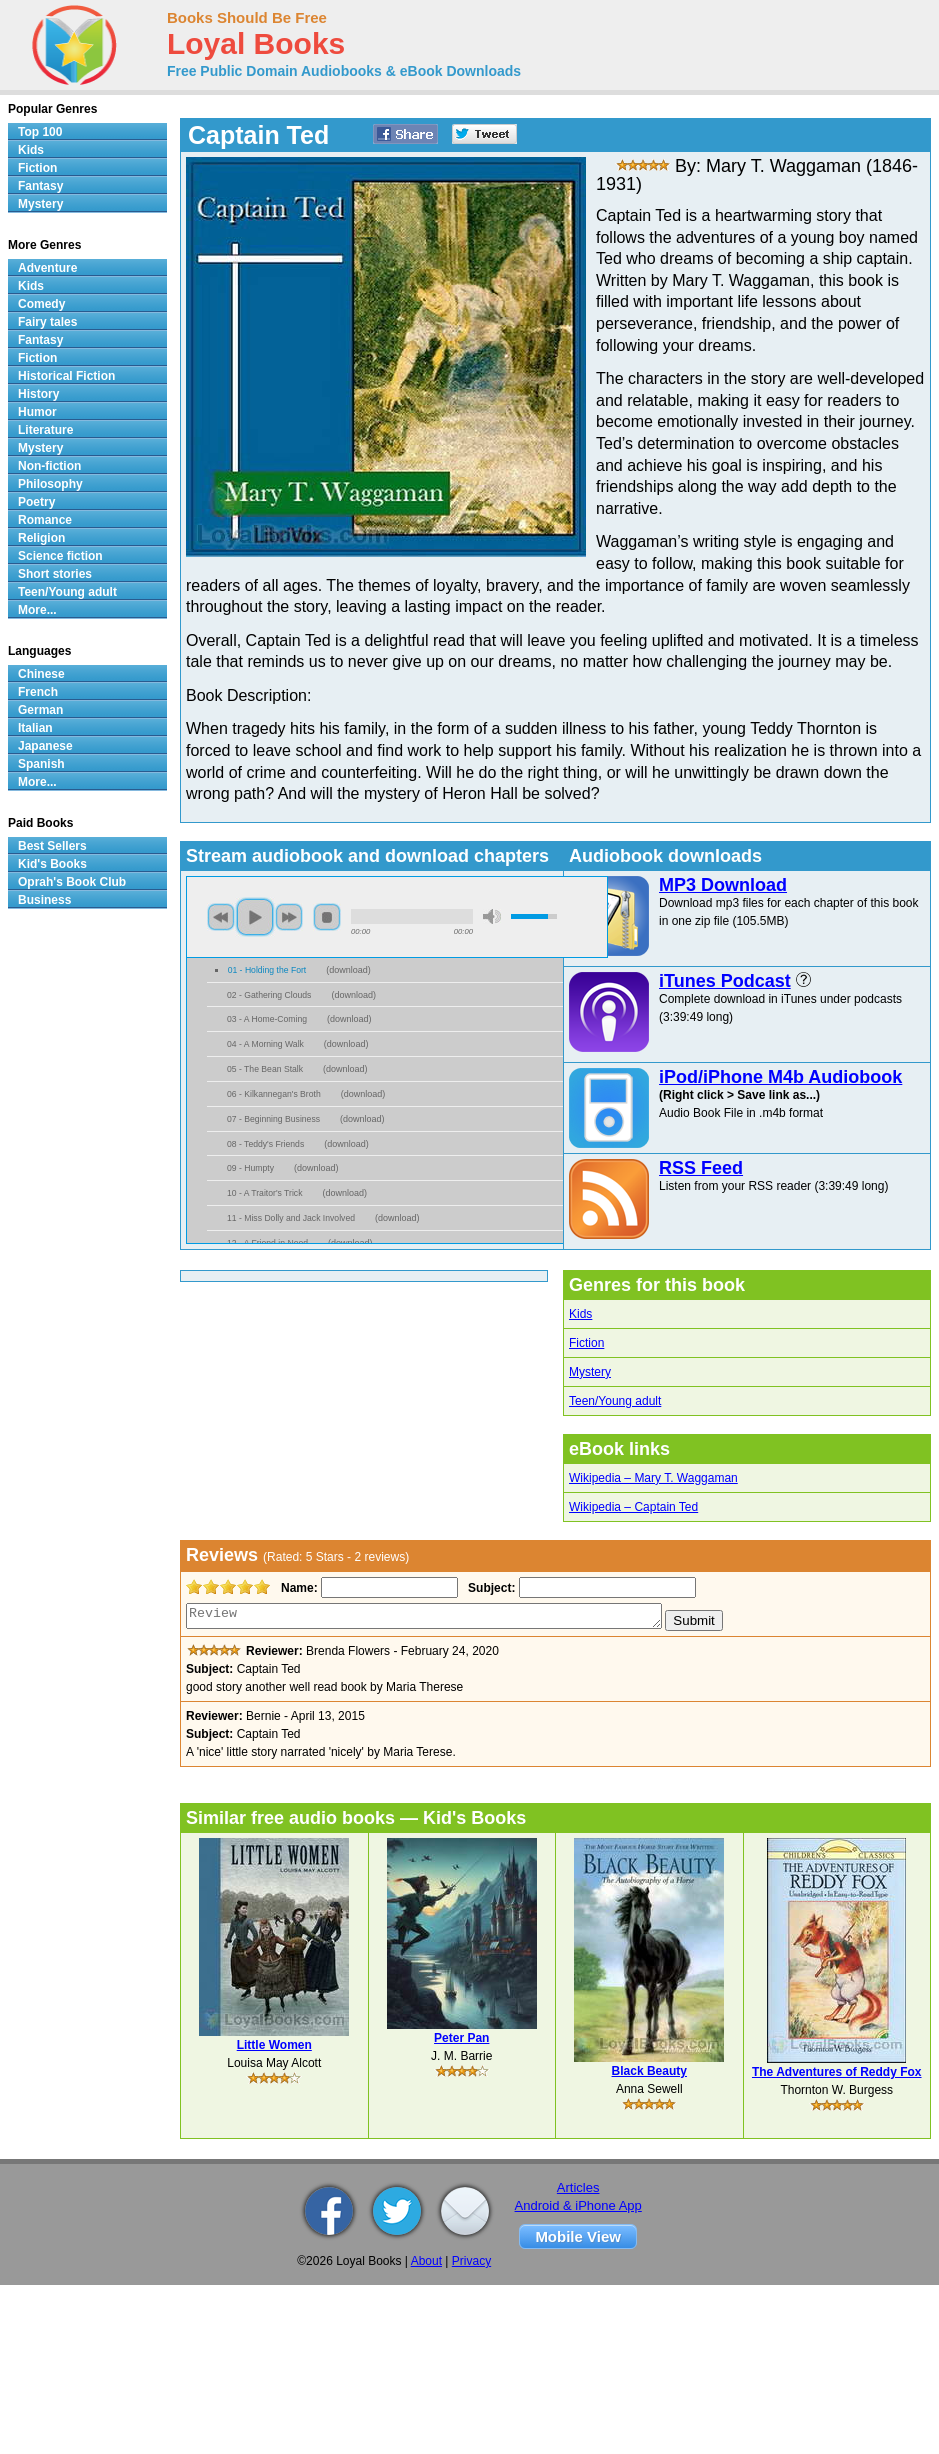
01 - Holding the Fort (267, 970)
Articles (578, 2187)
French (38, 692)
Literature (45, 430)
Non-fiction (49, 466)
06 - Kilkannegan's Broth (274, 1094)
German (40, 710)
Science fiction (60, 556)
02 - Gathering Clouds (269, 995)
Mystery (590, 1372)
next (289, 917)
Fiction (586, 1343)
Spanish (41, 764)
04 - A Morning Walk (265, 1044)
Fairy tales (47, 322)
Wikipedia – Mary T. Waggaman (653, 1478)
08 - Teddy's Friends (265, 1144)
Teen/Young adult (615, 1401)
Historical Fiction (66, 376)
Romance (45, 520)
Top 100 (40, 132)
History (38, 394)
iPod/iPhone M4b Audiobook (780, 1077)
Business (44, 900)
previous (221, 917)
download (348, 970)
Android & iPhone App (578, 2205)
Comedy (41, 304)
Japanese (45, 746)
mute (492, 916)
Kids (580, 1314)
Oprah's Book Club (72, 882)
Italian (35, 728)
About (426, 2261)
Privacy (471, 2261)
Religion (41, 538)
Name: (297, 1588)
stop (327, 917)
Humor (37, 412)
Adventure (47, 268)
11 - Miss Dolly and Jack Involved (291, 1218)
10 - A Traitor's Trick (264, 1193)
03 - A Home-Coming (267, 1019)
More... (37, 610)
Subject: (489, 1588)
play (255, 917)
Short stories (55, 574)
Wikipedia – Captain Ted (633, 1507)
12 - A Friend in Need (267, 1243)
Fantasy (40, 186)
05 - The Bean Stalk (265, 1069)
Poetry (36, 502)
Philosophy (50, 484)
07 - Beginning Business (273, 1119)
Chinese (41, 674)
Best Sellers (52, 846)
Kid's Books (52, 864)
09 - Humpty (250, 1168)
